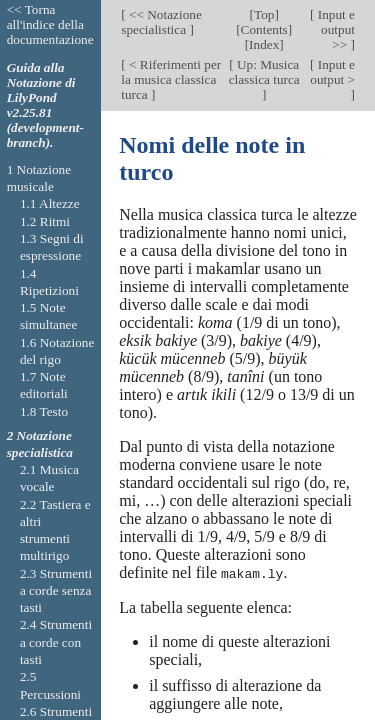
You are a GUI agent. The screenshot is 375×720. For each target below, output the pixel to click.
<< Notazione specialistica (161, 22)
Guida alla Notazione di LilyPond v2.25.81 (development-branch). (45, 105)
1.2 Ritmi (45, 221)
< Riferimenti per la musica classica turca (171, 79)
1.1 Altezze (50, 203)
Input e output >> (334, 29)
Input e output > (332, 72)
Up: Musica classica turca (264, 72)
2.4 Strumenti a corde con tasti (56, 642)
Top (264, 14)
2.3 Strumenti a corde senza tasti (56, 591)
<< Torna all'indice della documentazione (50, 24)
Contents (264, 29)
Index (264, 44)
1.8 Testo (44, 411)
